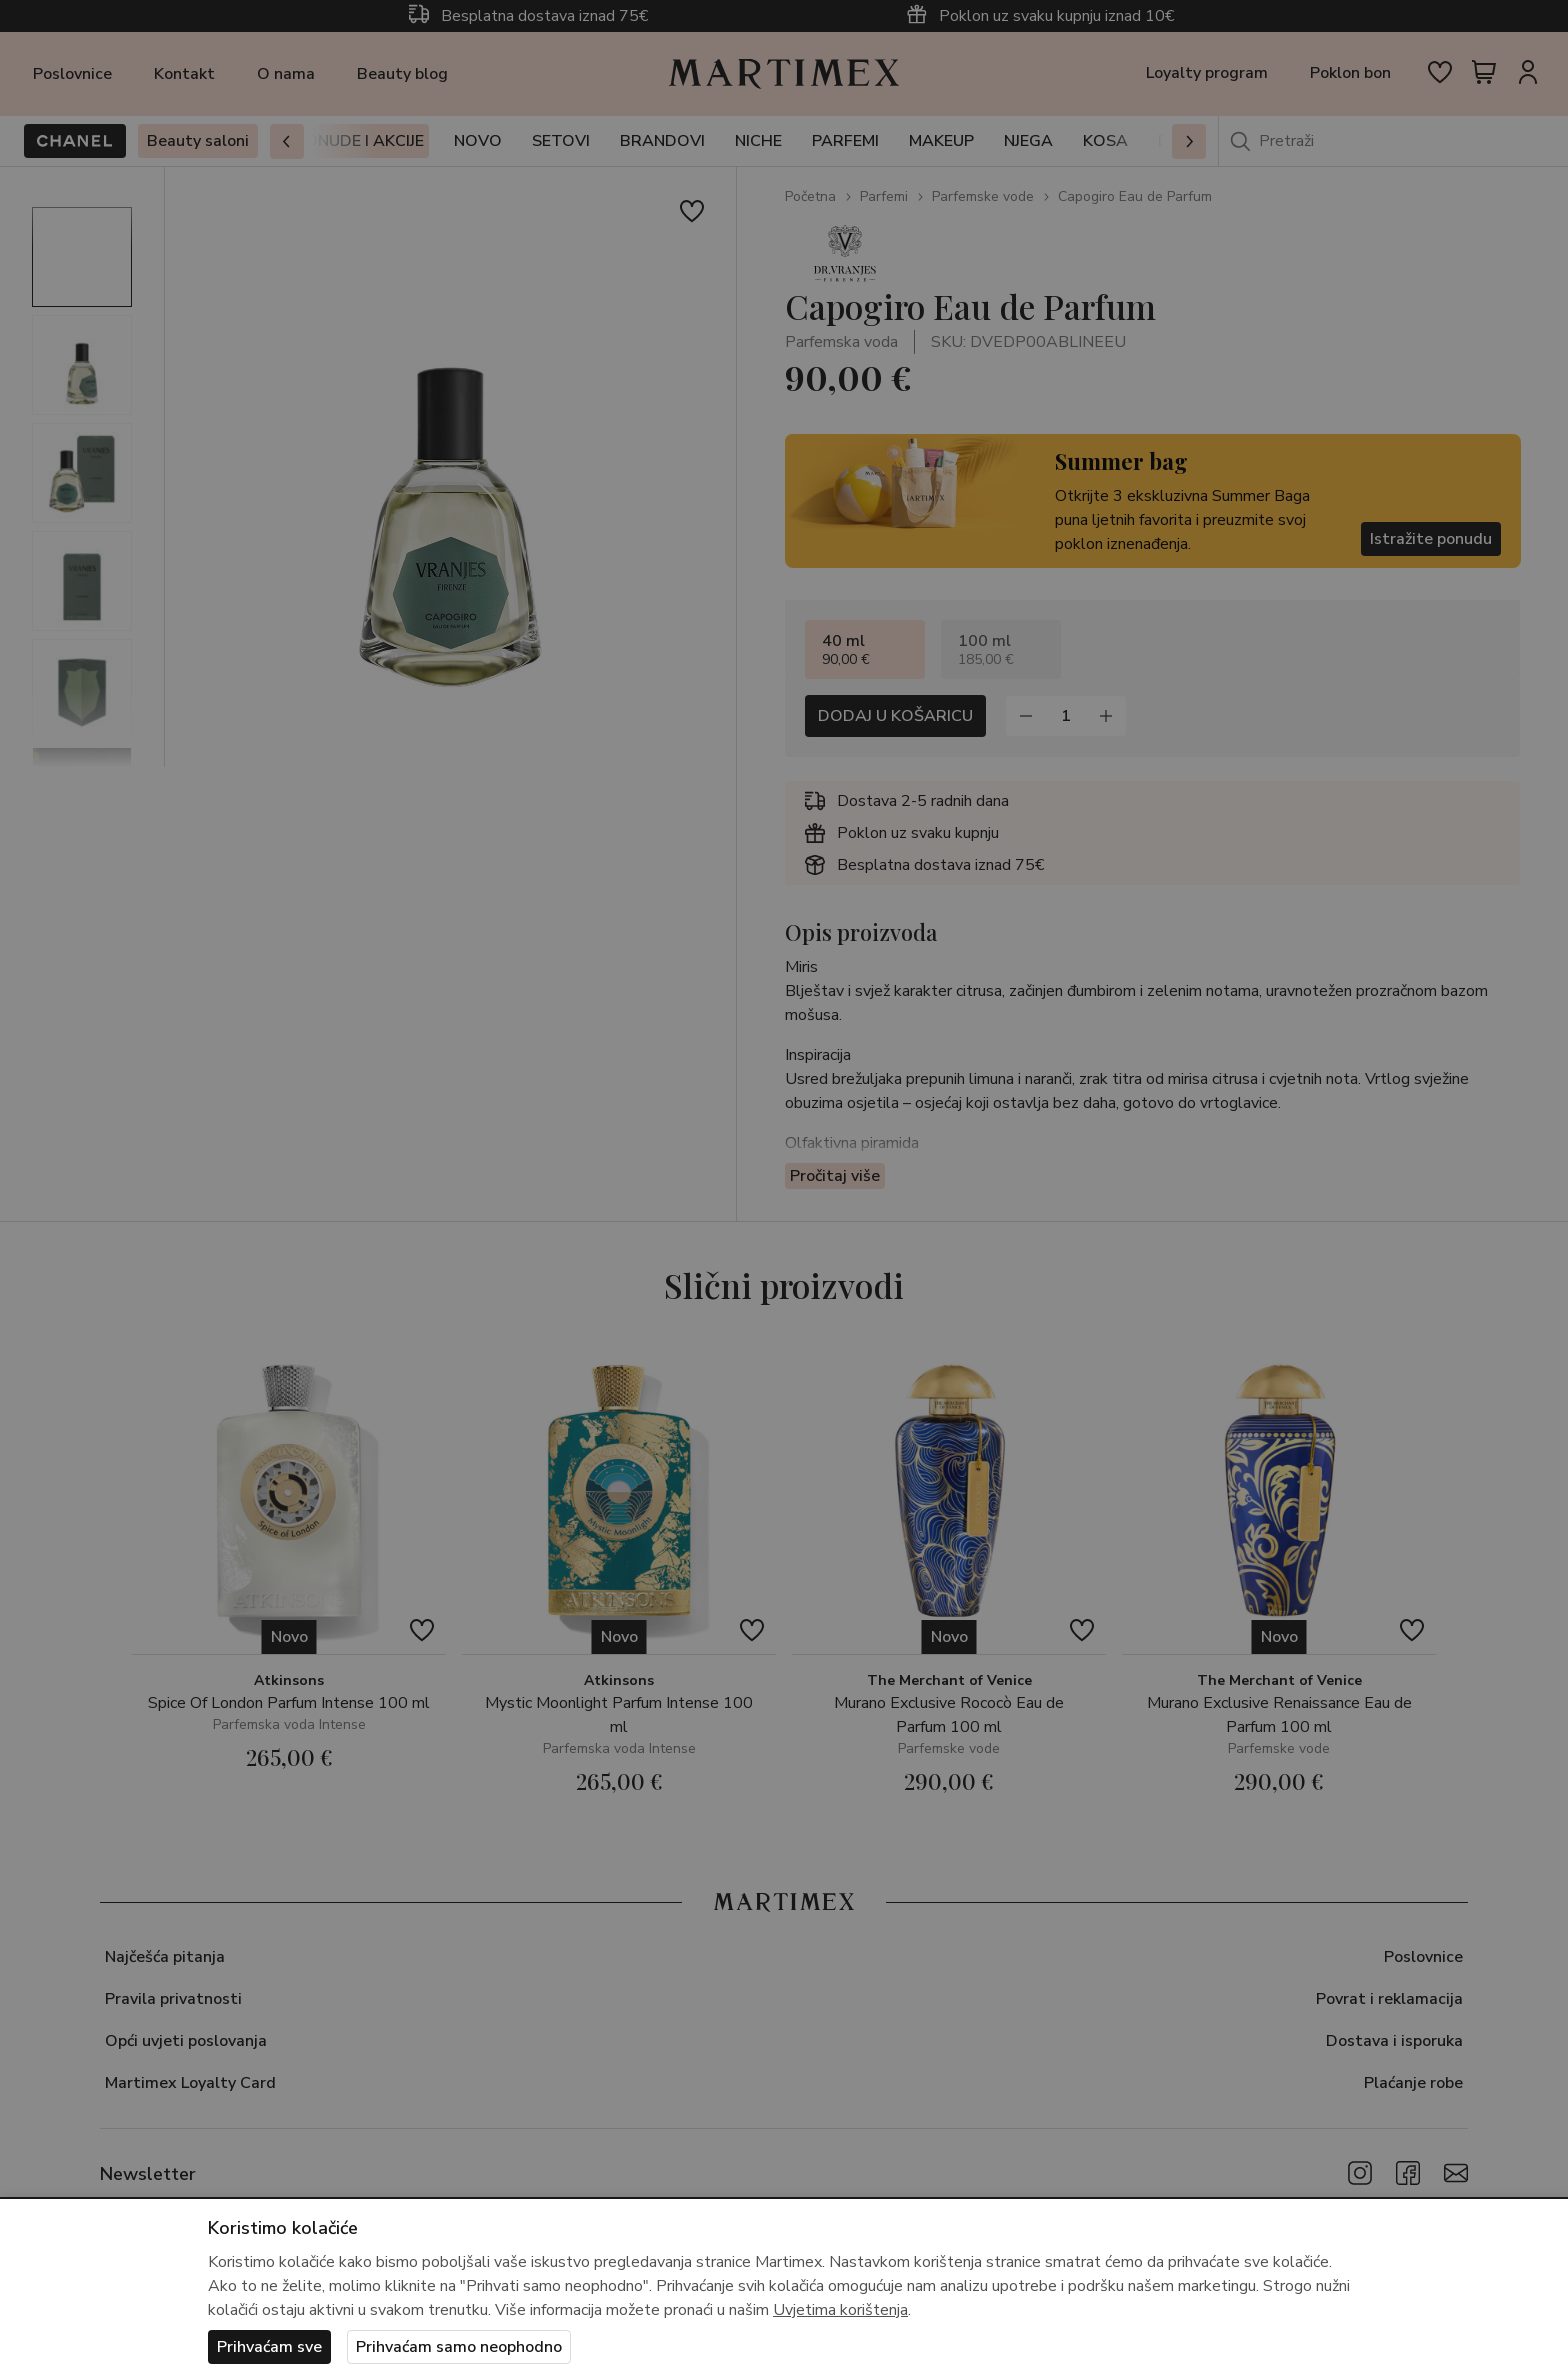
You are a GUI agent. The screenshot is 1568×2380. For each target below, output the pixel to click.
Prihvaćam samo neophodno (459, 2347)
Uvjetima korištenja (840, 2310)
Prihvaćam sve (269, 2347)
